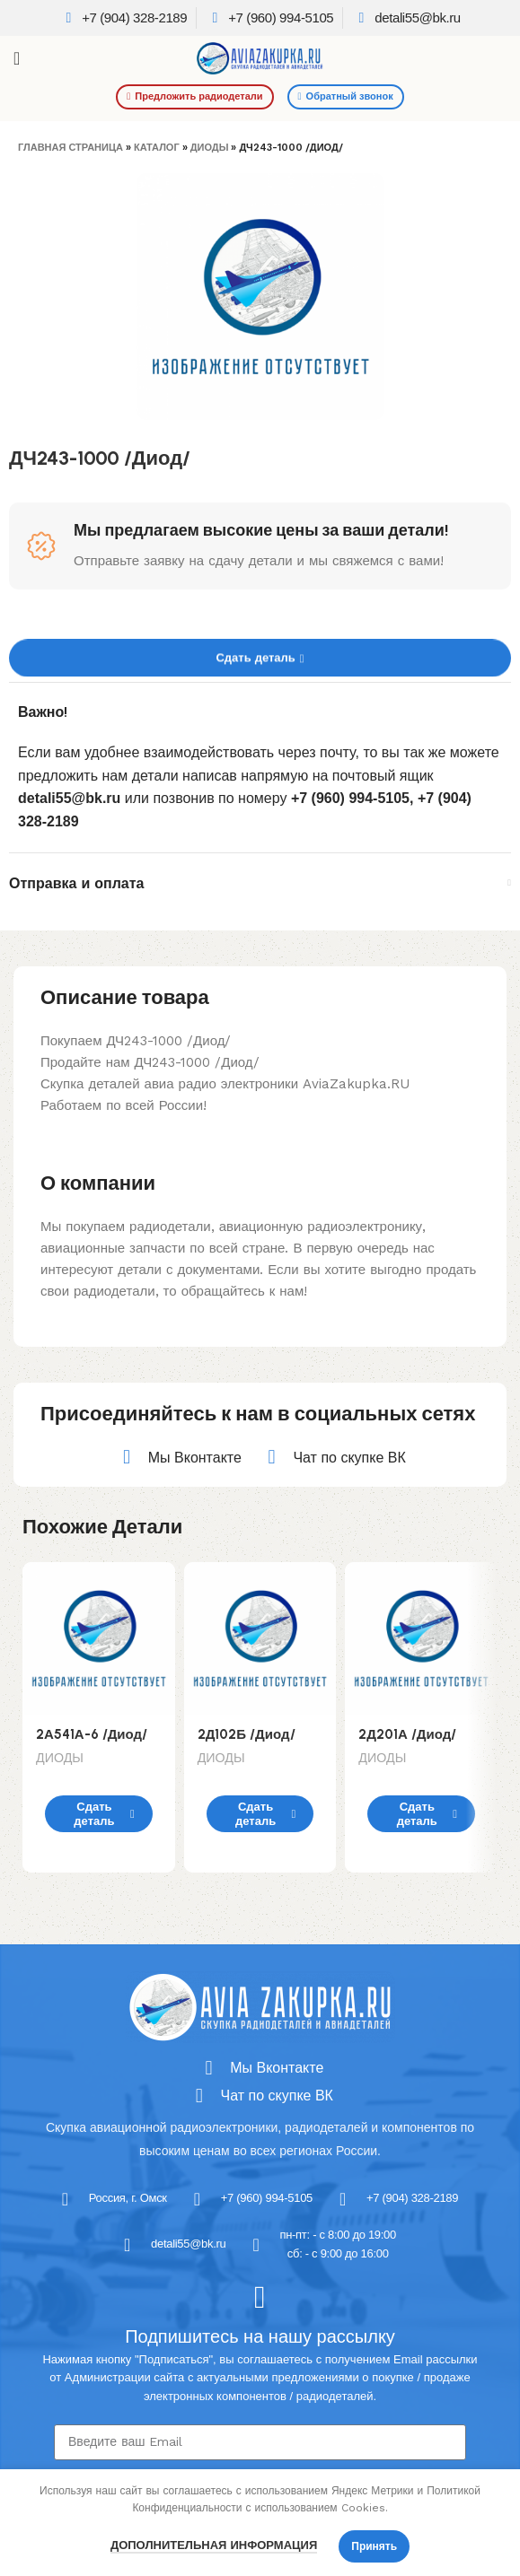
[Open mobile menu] (16, 58)
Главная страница (70, 147)
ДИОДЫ (209, 147)
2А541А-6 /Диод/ (91, 1734)
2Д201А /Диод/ (407, 1734)
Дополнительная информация (213, 2545)
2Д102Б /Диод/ (246, 1734)
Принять (374, 2546)
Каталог (157, 147)
